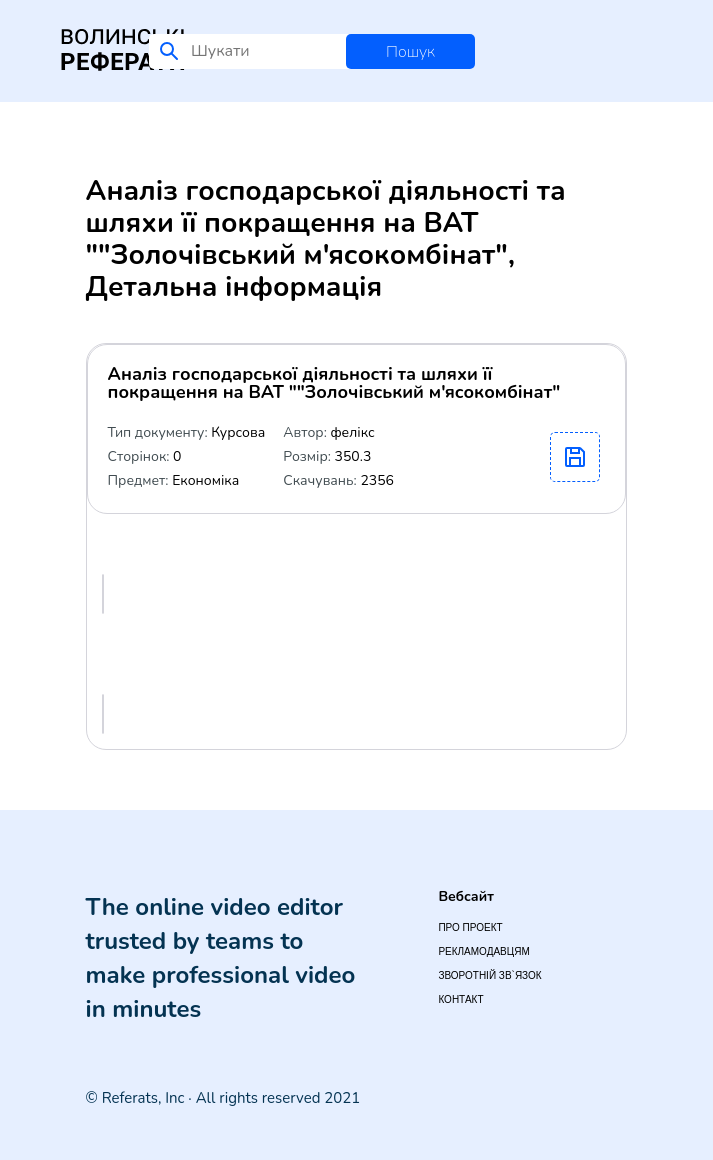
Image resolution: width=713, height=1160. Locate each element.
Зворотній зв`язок (489, 975)
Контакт (460, 999)
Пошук (410, 52)
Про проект (470, 927)
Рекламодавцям (483, 951)
